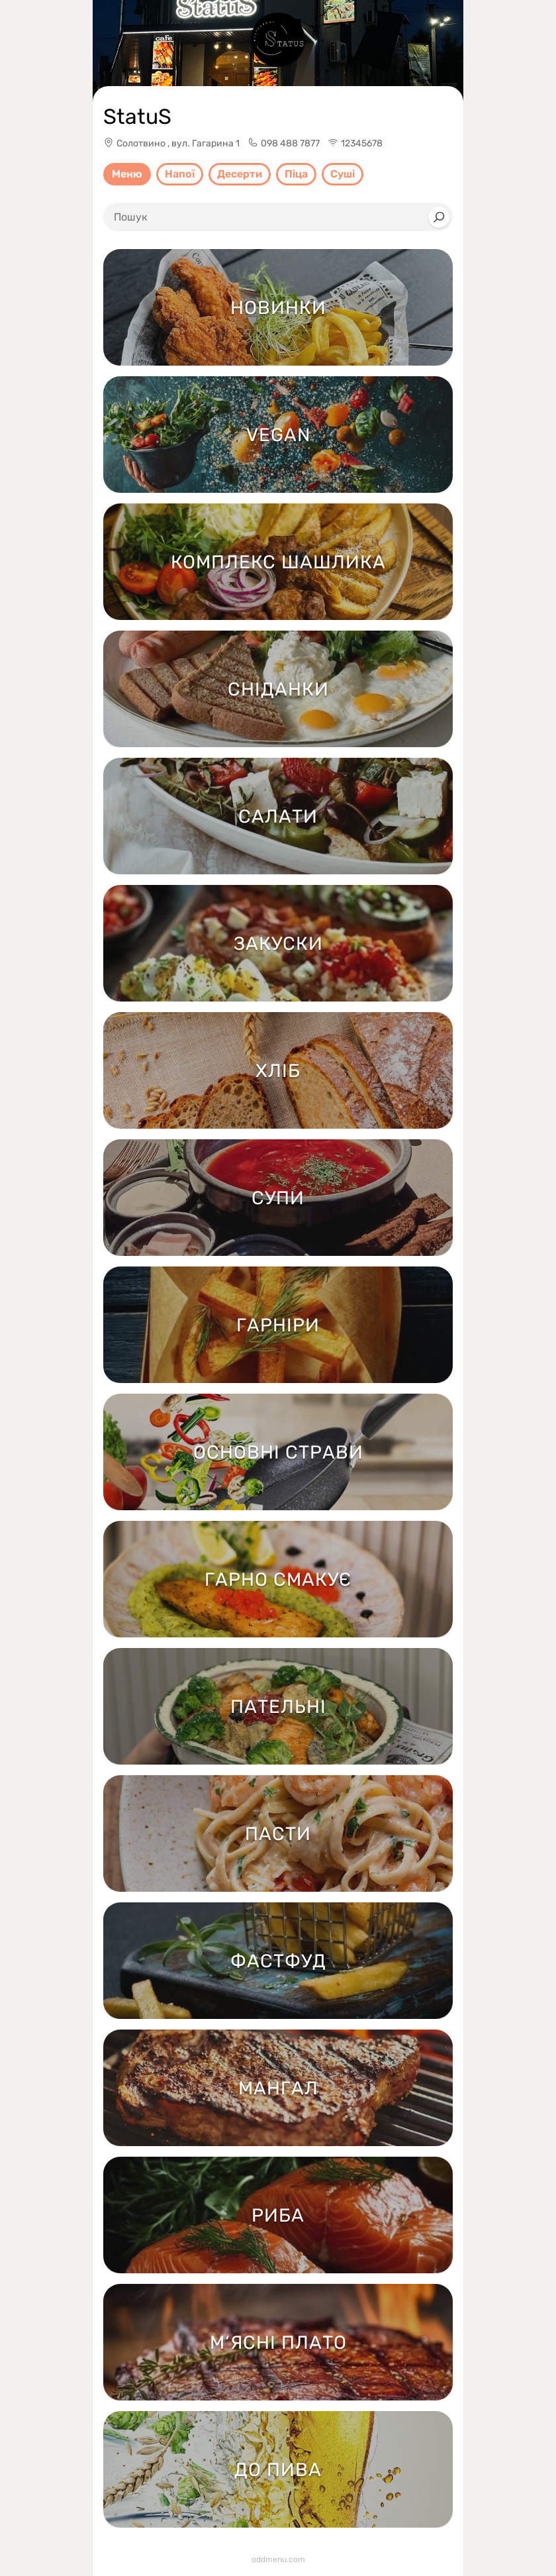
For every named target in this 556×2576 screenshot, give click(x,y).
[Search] (438, 217)
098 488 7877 (290, 143)
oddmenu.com (278, 2559)
